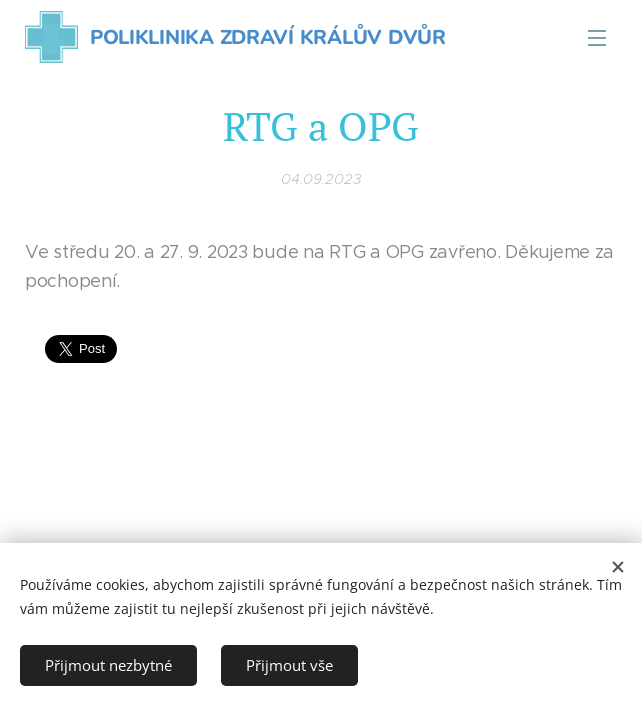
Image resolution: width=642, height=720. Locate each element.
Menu (597, 38)
